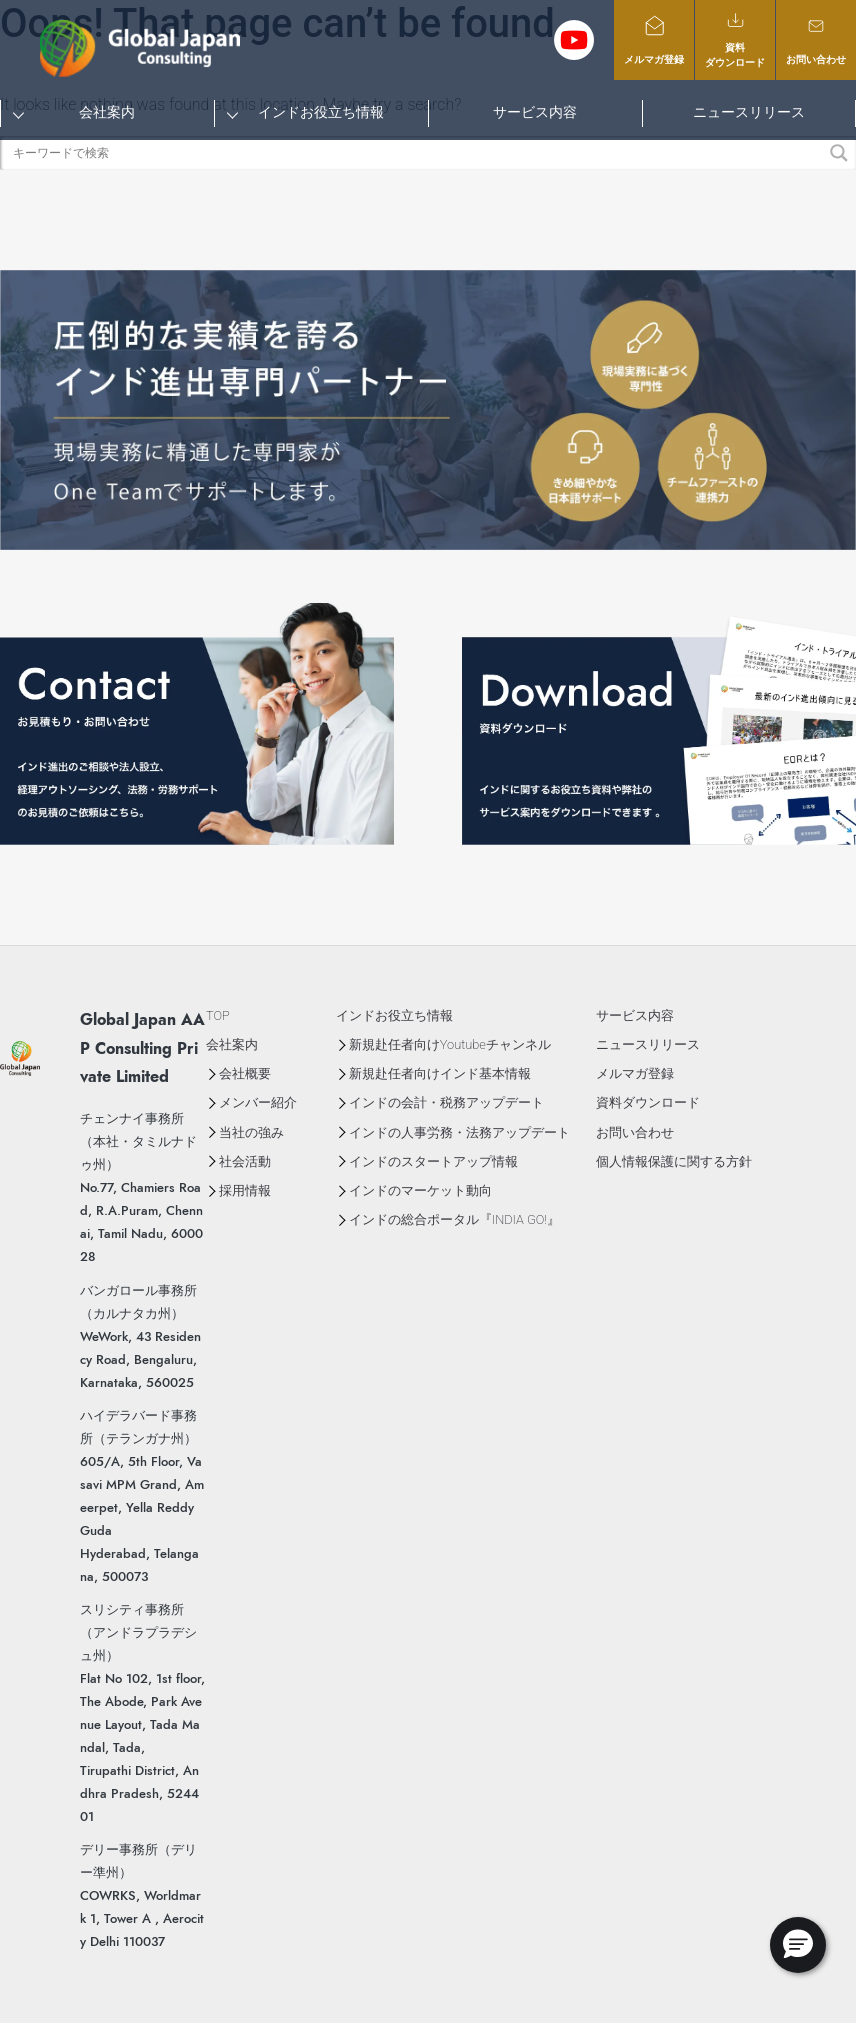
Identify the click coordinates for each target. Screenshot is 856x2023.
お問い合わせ (816, 39)
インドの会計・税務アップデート (446, 1102)
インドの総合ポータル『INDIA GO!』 (454, 1219)
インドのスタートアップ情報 (433, 1161)
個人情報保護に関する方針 (674, 1161)
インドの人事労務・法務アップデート (459, 1132)
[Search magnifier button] (839, 153)
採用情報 (245, 1190)
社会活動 (245, 1161)
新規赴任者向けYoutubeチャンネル (450, 1044)
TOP (218, 1015)
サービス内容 (535, 112)
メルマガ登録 (654, 39)
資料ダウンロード (735, 39)
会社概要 (245, 1073)
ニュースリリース (749, 112)
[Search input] (416, 153)
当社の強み (251, 1132)
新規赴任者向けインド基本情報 (440, 1073)
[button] (798, 1945)
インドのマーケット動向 (420, 1190)
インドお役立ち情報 (321, 112)
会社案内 (107, 112)
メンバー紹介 (258, 1102)
